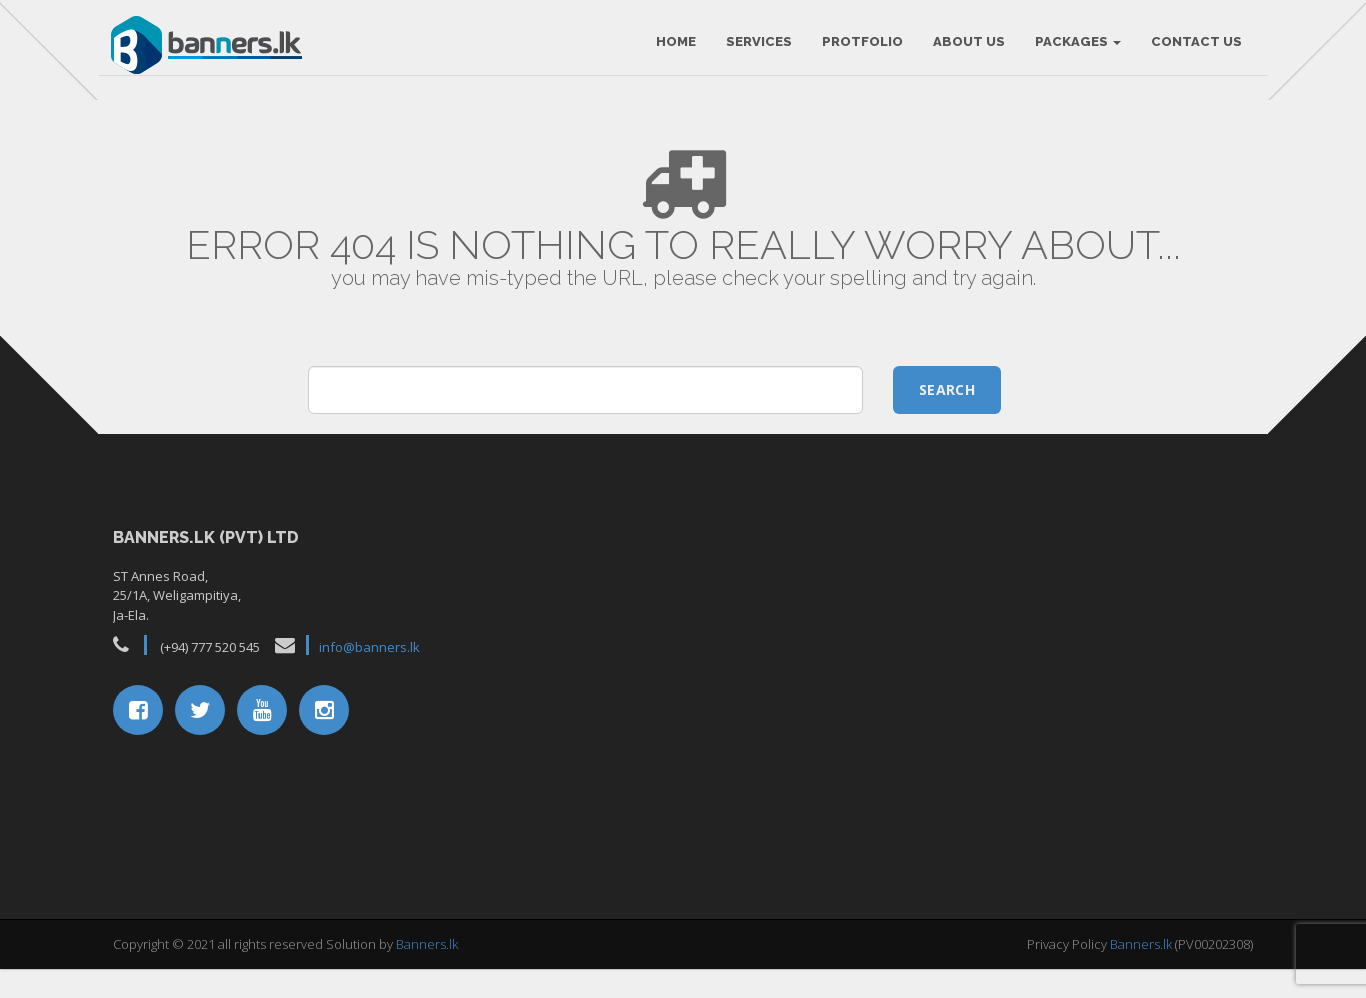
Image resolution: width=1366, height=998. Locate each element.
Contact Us (1192, 49)
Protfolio (858, 49)
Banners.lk (427, 973)
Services (755, 49)
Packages (1074, 49)
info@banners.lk (369, 677)
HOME (672, 49)
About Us (965, 49)
